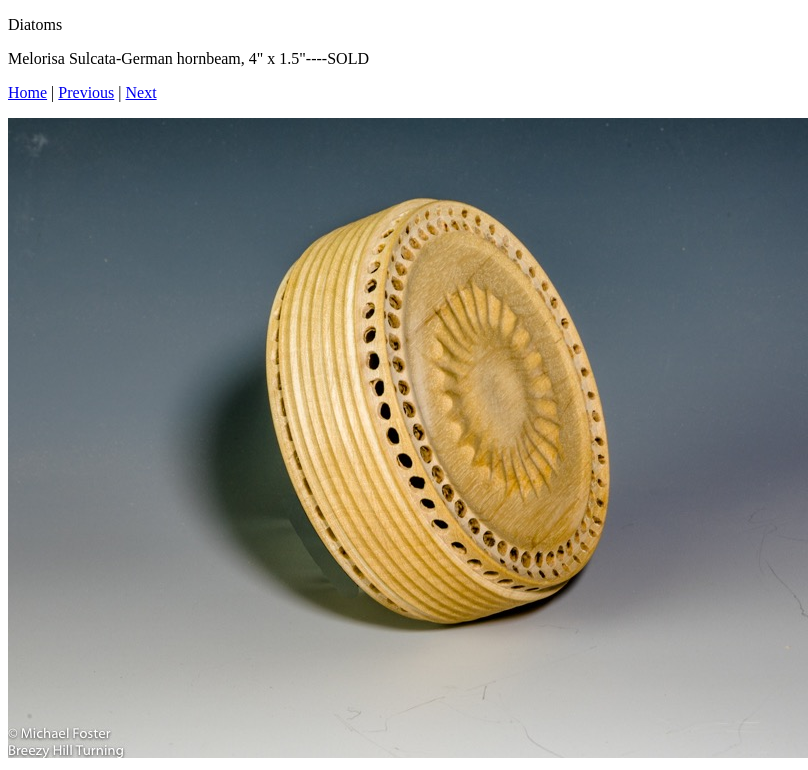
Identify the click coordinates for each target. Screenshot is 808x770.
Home (27, 92)
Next (141, 92)
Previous (86, 92)
